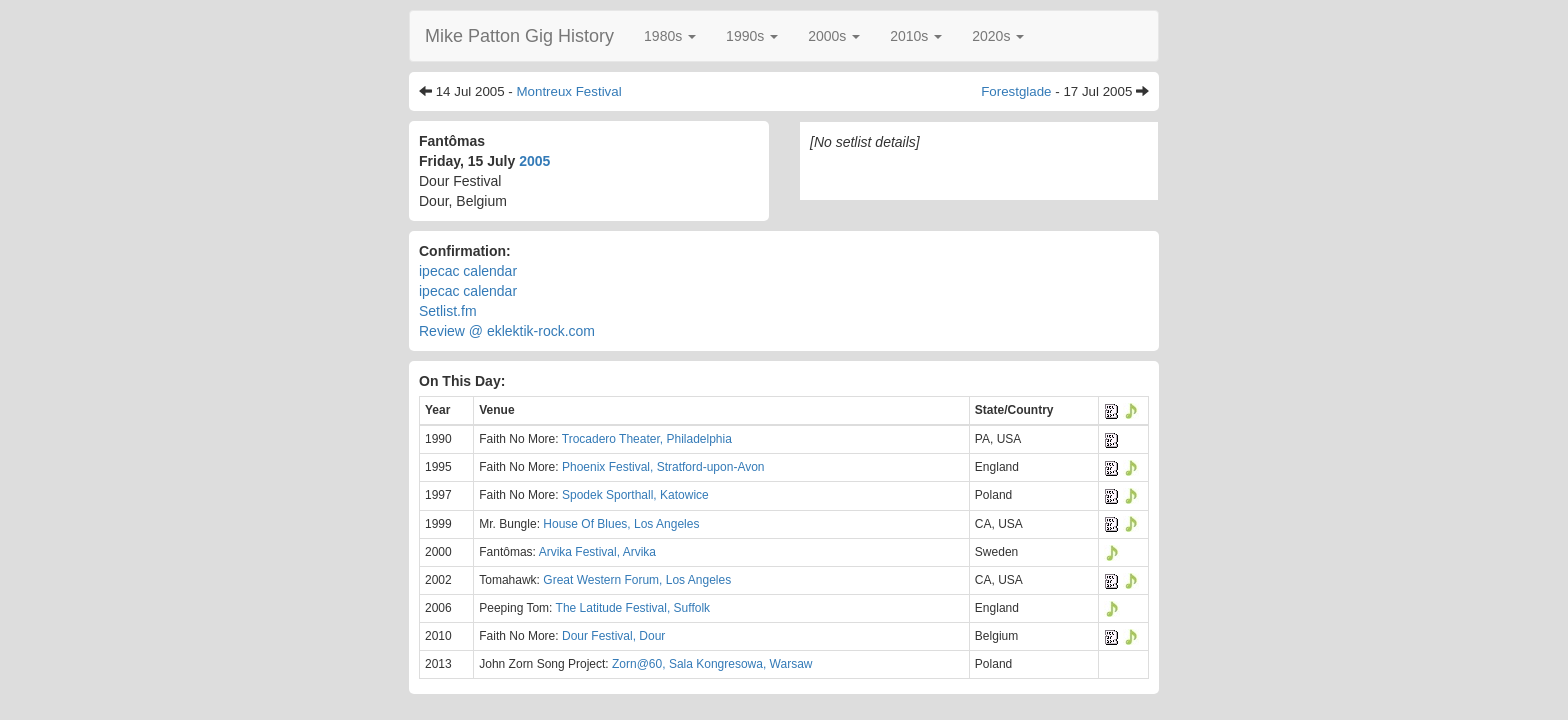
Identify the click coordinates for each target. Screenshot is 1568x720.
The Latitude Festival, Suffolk (633, 608)
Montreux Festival (568, 91)
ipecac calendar (468, 271)
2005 (534, 161)
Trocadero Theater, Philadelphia (647, 439)
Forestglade (1016, 91)
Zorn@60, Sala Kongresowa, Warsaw (712, 664)
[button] (670, 36)
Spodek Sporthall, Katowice (635, 495)
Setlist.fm (448, 311)
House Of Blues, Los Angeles (621, 524)
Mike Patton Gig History (519, 36)
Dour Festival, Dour (613, 636)
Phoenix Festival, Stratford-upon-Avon (663, 467)
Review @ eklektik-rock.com (507, 331)
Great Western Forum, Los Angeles (637, 580)
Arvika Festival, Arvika (597, 552)
